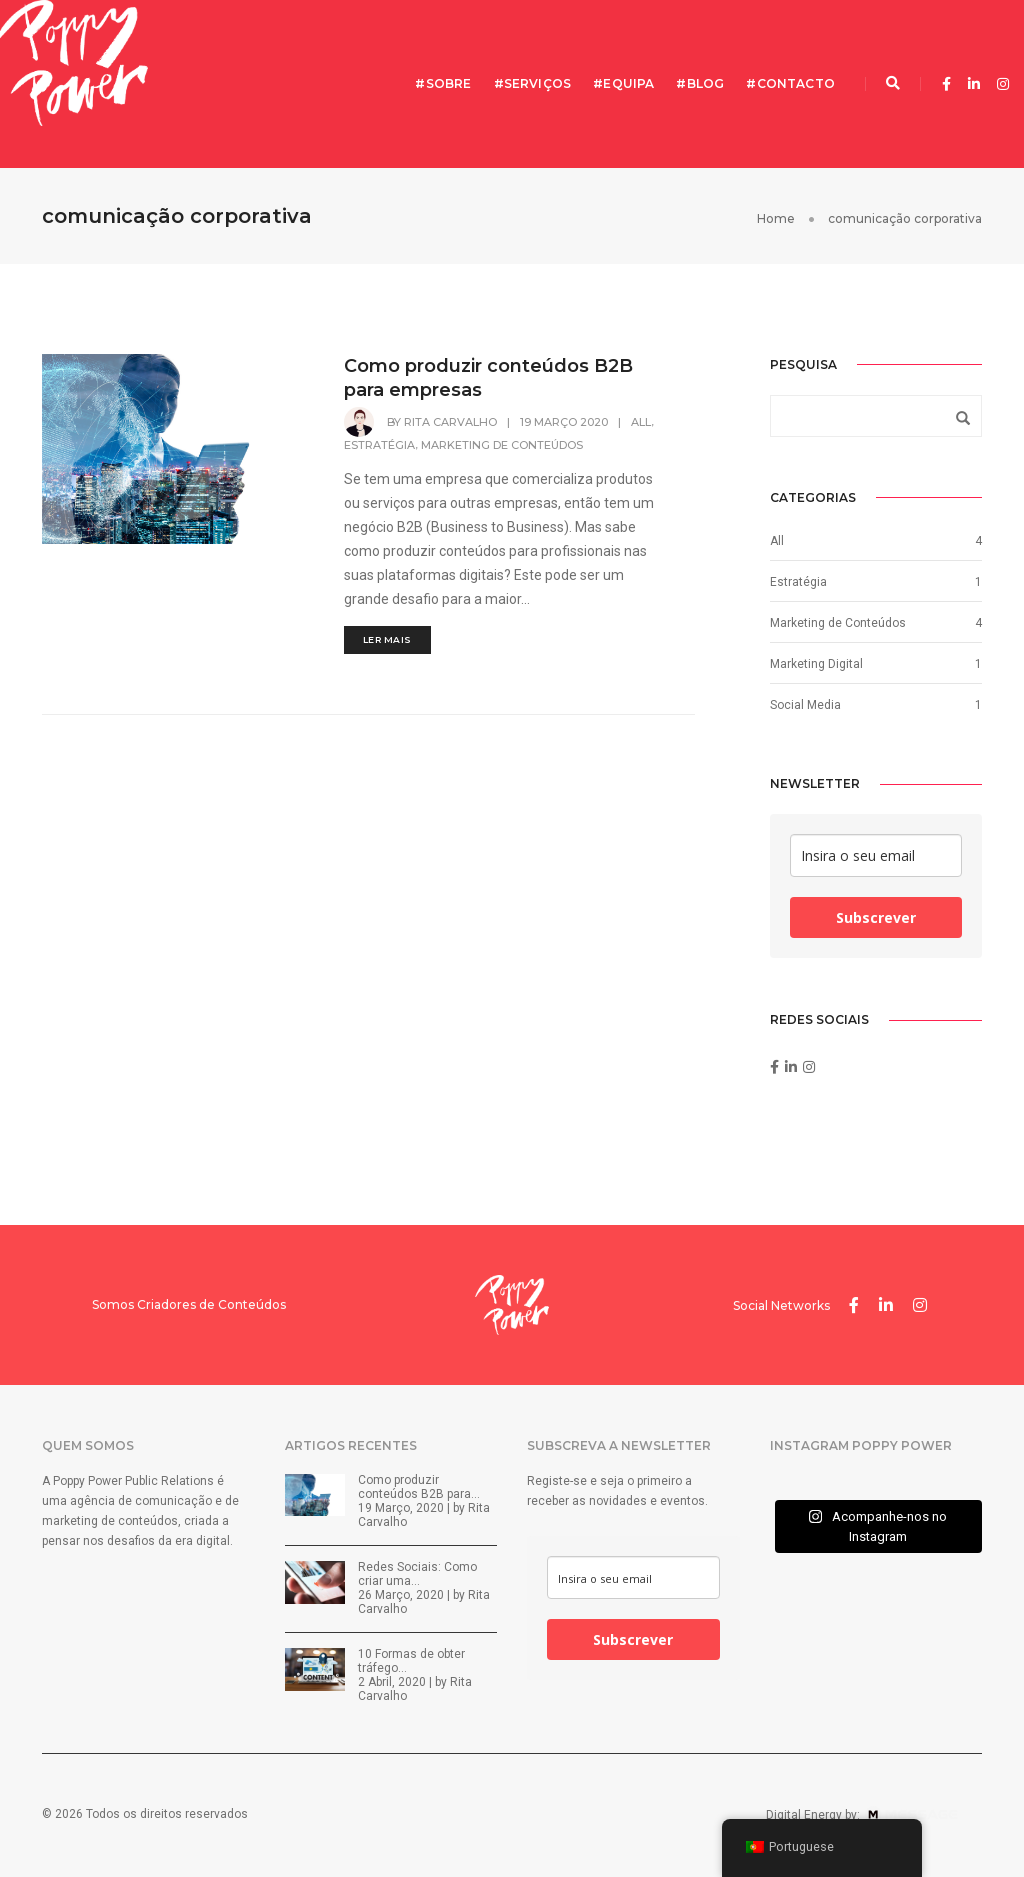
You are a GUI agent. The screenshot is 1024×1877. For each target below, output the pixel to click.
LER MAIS (387, 639)
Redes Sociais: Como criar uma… (417, 1574)
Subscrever (876, 917)
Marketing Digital (816, 664)
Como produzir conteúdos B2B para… (419, 1487)
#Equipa (623, 83)
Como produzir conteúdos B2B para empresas (488, 378)
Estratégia (379, 445)
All (641, 422)
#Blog (700, 83)
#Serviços (533, 83)
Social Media (805, 705)
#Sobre (443, 83)
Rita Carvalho (450, 422)
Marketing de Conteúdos (502, 445)
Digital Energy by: (874, 1815)
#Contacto (790, 83)
